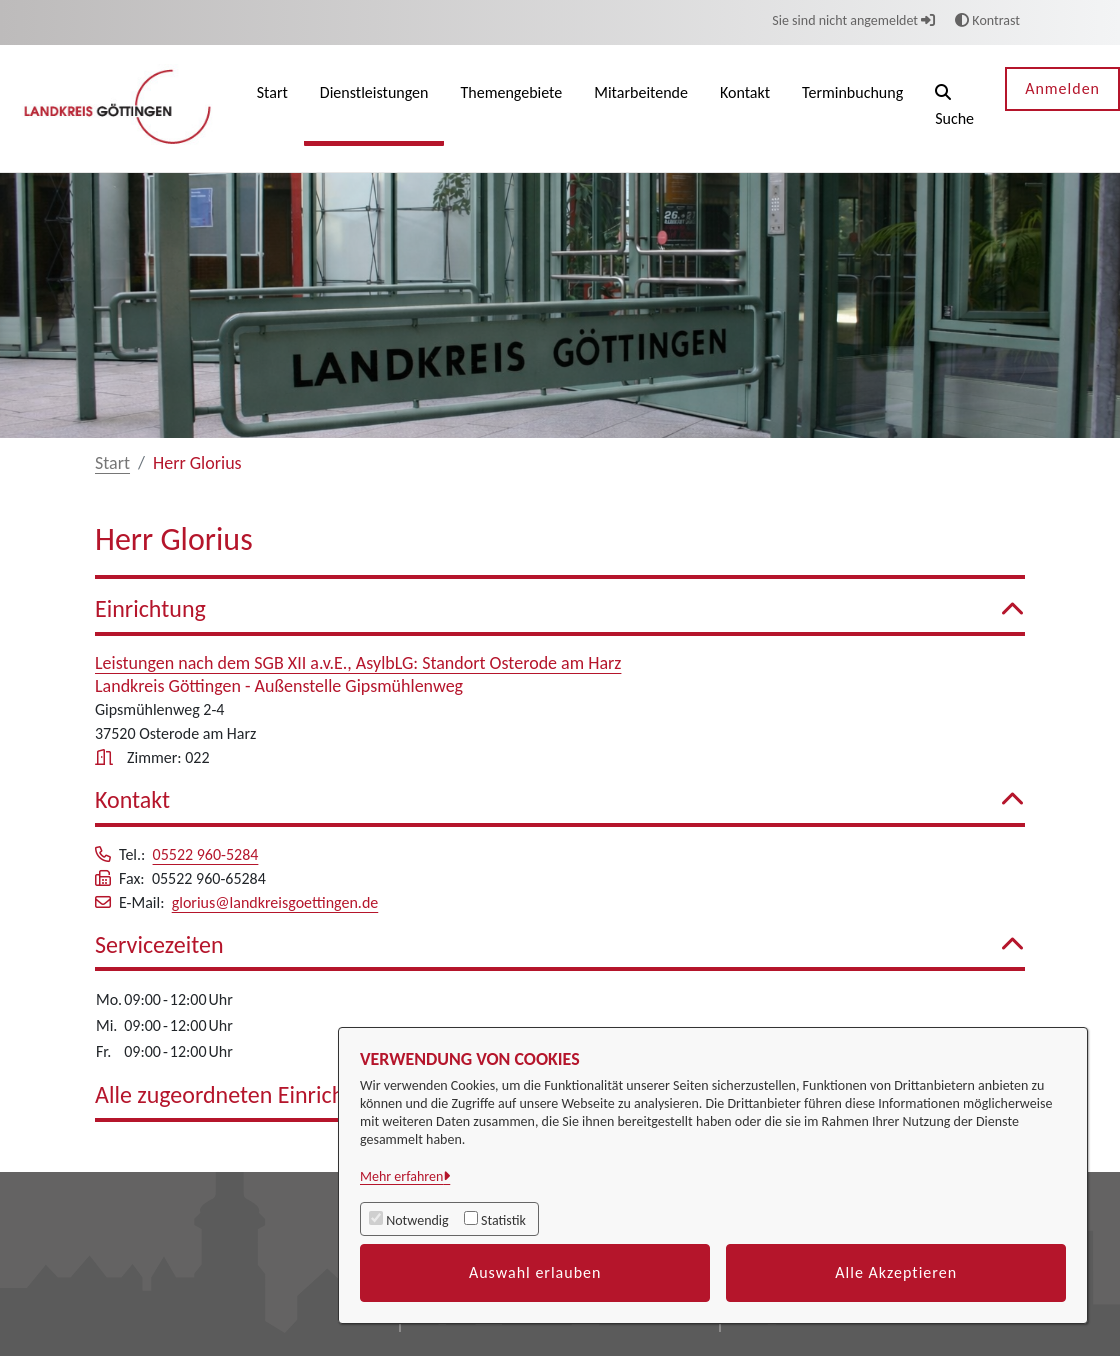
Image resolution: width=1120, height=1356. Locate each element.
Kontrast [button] (987, 20)
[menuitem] (272, 108)
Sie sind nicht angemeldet (853, 20)
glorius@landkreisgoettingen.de (275, 902)
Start (112, 463)
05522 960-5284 (206, 854)
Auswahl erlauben (535, 1272)
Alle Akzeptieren (896, 1272)
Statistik (503, 1220)
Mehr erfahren (401, 1176)
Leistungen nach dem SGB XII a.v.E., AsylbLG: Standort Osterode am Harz (358, 663)
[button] (954, 108)
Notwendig (417, 1220)
